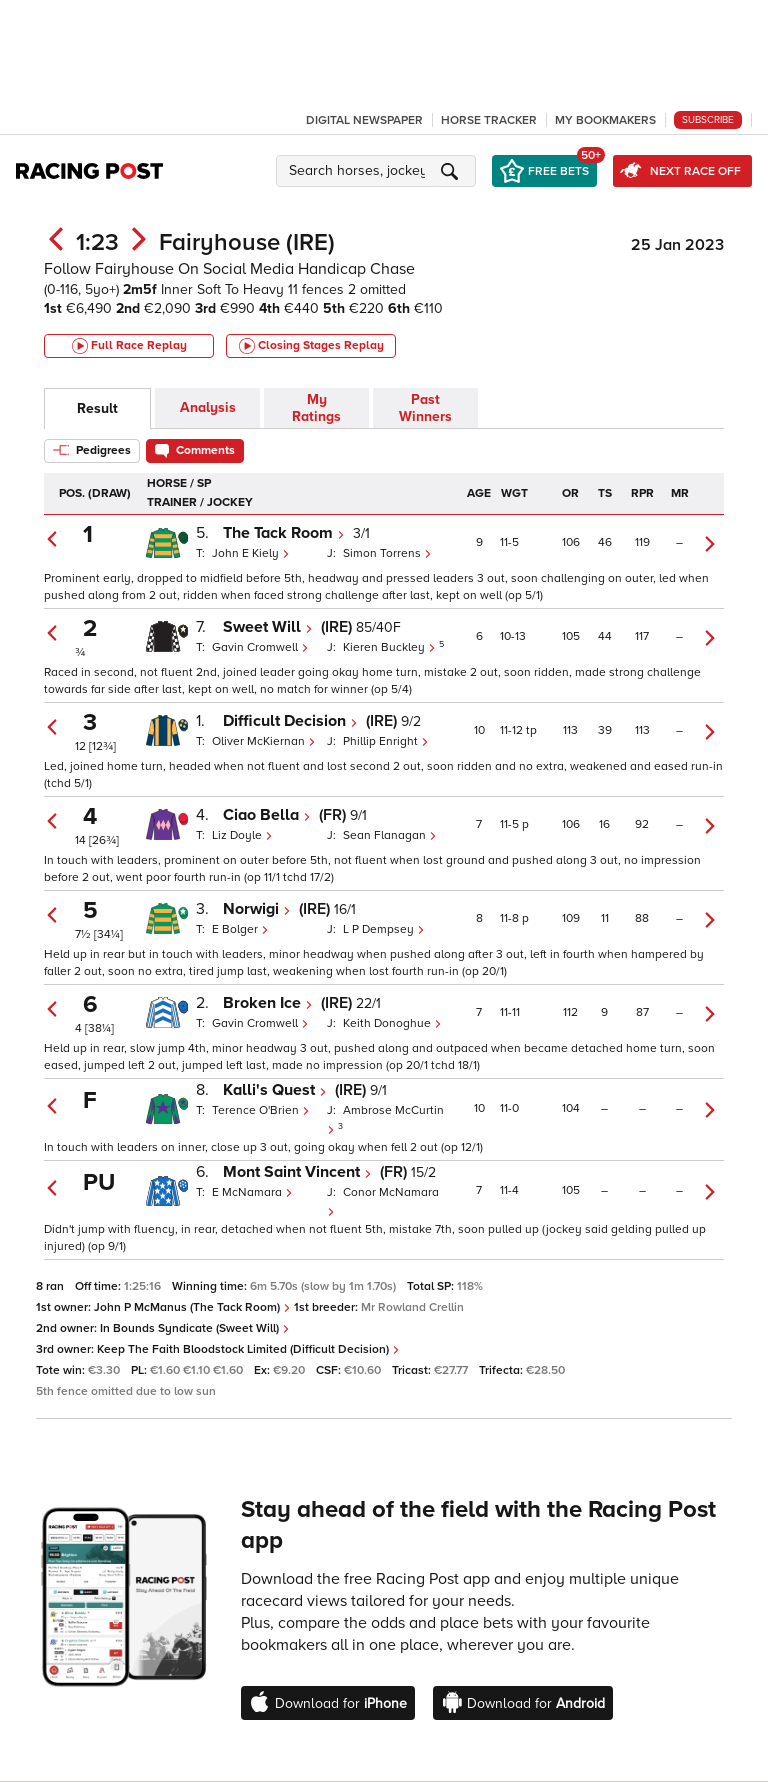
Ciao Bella (267, 815)
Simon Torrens (387, 553)
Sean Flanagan (390, 835)
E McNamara (252, 1192)
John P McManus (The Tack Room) (192, 1307)
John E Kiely (251, 553)
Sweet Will (268, 627)
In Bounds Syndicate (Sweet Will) (195, 1328)
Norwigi (257, 909)
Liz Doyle (242, 835)
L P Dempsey (384, 929)
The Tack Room (284, 533)
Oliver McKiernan (264, 741)
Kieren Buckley (391, 647)
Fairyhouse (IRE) (247, 242)
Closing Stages (311, 346)
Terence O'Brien (261, 1110)
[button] (379, 171)
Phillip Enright (386, 741)
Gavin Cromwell (260, 647)
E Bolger (240, 929)
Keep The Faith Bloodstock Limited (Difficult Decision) (248, 1349)
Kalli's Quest (275, 1090)
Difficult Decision (290, 721)
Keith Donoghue (392, 1023)
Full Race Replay (129, 346)
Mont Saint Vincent (297, 1172)
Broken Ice (268, 1003)
